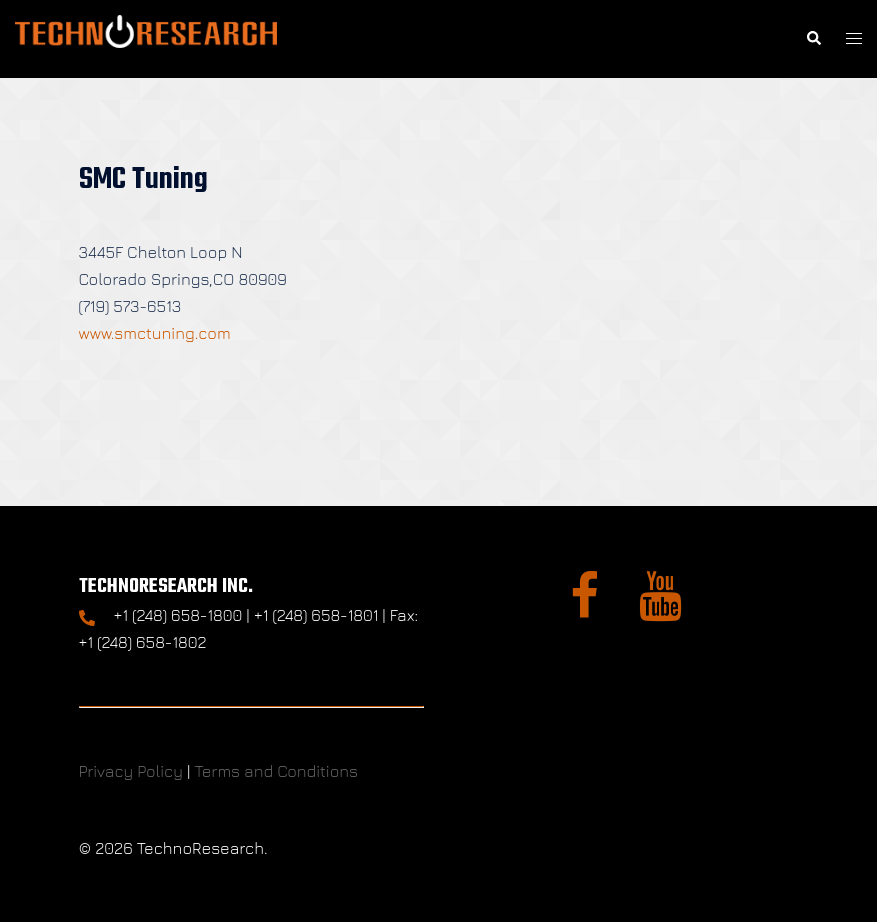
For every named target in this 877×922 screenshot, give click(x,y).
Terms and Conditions (276, 771)
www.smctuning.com (155, 333)
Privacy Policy (131, 771)
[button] (813, 38)
